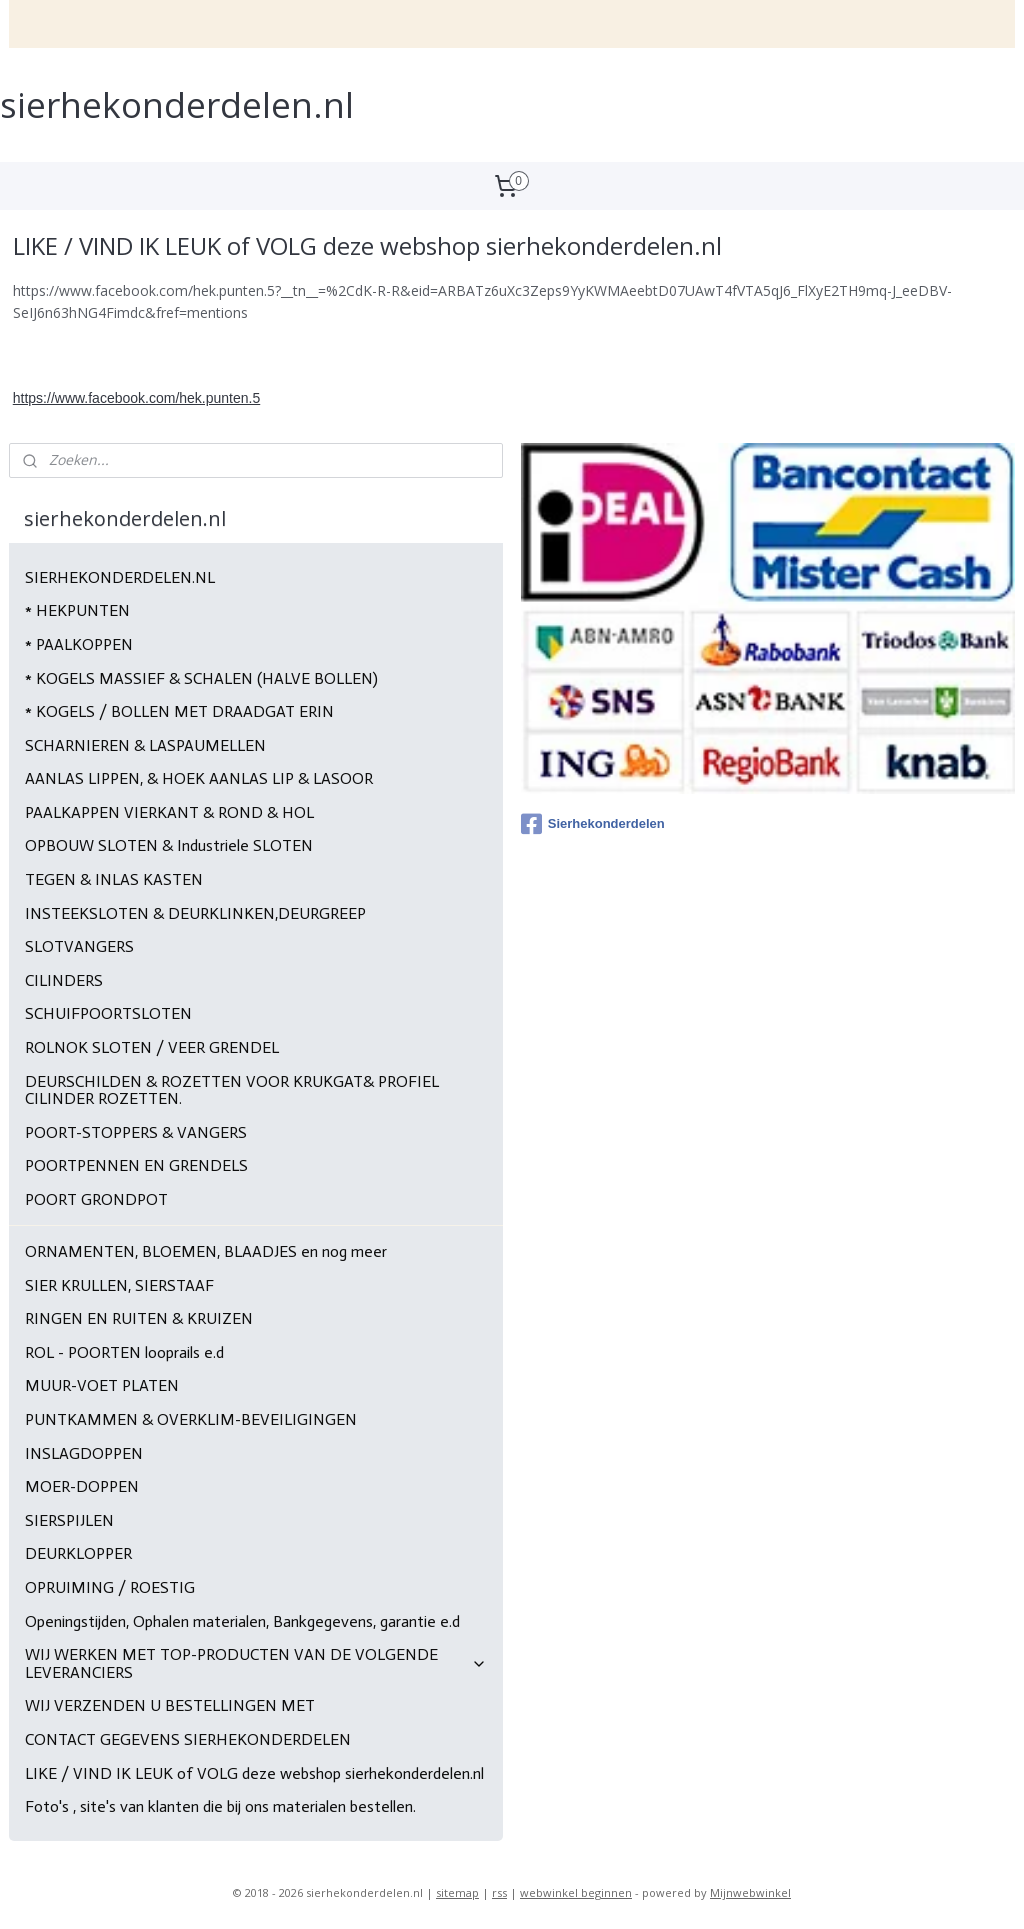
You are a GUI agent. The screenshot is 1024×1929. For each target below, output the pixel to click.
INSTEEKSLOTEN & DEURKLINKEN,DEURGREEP (195, 913)
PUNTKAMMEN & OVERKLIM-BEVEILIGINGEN (191, 1419)
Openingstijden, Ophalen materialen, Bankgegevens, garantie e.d (242, 1621)
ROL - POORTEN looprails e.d (124, 1352)
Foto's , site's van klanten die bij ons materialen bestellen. (220, 1806)
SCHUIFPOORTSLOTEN (108, 1013)
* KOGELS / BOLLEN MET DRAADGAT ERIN (179, 711)
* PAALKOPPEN (79, 644)
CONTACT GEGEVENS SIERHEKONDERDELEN (188, 1739)
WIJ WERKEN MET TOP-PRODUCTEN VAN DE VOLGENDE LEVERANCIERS (256, 1663)
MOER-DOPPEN (82, 1486)
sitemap (457, 1892)
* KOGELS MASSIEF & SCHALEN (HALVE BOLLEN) (201, 678)
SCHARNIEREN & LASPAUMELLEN (145, 745)
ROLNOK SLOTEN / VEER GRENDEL (152, 1047)
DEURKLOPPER (78, 1553)
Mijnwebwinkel (750, 1892)
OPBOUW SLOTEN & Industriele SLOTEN (169, 845)
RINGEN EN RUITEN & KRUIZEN (139, 1318)
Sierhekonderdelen (593, 824)
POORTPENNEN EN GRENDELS (136, 1165)
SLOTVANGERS (79, 946)
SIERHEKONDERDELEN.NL (120, 577)
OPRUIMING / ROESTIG (110, 1587)
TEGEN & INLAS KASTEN (114, 879)
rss (499, 1892)
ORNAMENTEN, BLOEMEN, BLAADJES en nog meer (206, 1251)
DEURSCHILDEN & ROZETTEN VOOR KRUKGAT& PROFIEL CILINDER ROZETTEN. (232, 1090)
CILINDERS (64, 980)
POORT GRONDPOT (96, 1199)
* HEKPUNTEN (77, 610)
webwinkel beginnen (576, 1892)
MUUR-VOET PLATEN (102, 1385)
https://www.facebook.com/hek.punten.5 (136, 398)
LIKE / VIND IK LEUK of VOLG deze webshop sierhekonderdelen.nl (254, 1773)
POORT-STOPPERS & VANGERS (136, 1132)
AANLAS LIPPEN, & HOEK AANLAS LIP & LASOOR (199, 778)
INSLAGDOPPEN (84, 1453)
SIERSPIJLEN (69, 1520)
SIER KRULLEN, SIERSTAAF (119, 1285)
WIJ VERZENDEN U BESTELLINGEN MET (170, 1705)
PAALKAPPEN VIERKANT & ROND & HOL (169, 812)
